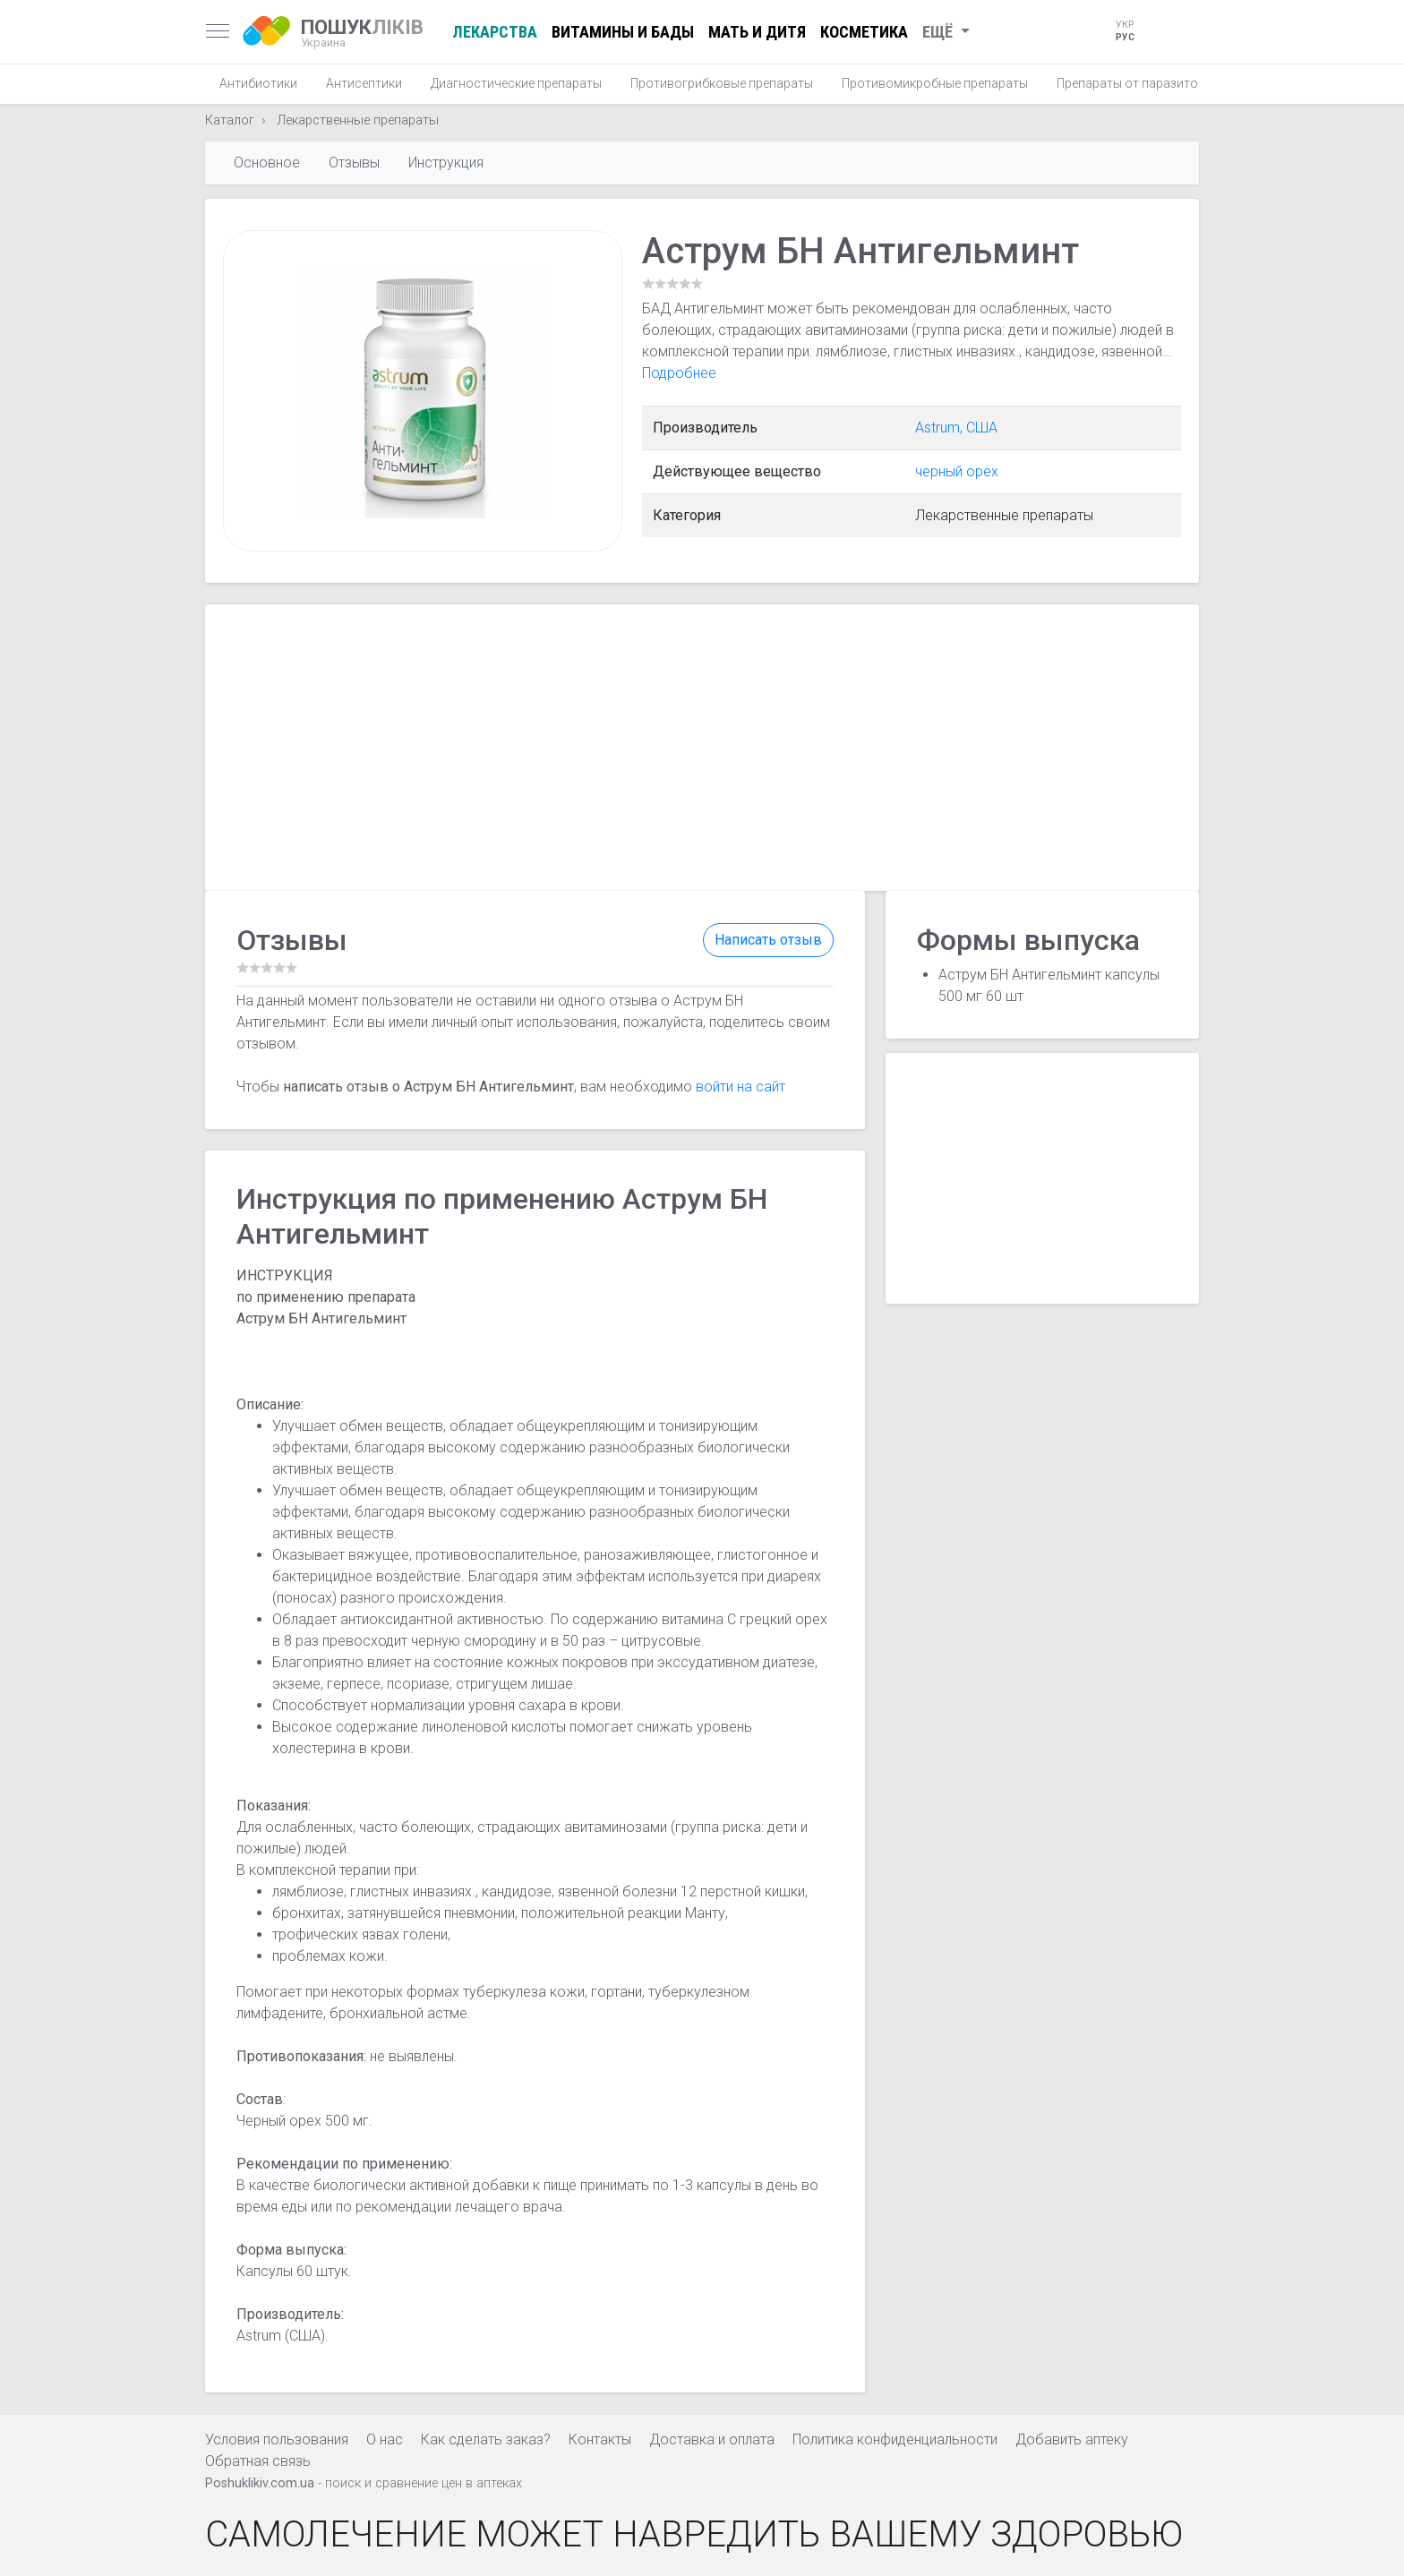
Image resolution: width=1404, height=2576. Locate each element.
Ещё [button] (939, 31)
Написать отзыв (768, 939)
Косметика (864, 31)
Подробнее (679, 372)
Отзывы (354, 162)
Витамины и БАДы (623, 31)
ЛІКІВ (362, 32)
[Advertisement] (702, 747)
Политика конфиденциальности (894, 2439)
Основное (267, 162)
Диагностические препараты (516, 83)
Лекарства (494, 31)
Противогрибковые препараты (721, 83)
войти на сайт (740, 1086)
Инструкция (446, 162)
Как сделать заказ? (486, 2439)
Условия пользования (276, 2439)
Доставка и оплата (712, 2439)
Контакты (600, 2439)
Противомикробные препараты (935, 83)
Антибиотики (258, 83)
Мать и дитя (757, 31)
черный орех (956, 471)
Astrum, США (956, 427)
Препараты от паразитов (1131, 83)
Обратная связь (258, 2460)
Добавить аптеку (1071, 2439)
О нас (384, 2439)
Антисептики (364, 83)
